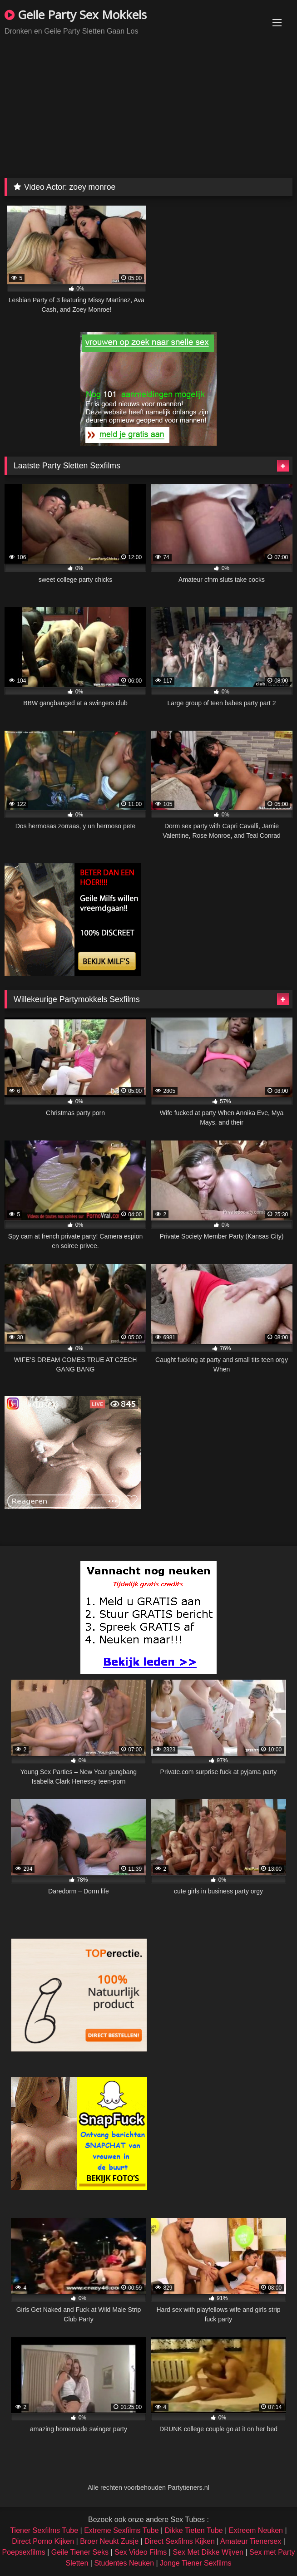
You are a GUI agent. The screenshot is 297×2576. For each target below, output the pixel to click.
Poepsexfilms (23, 2552)
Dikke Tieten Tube (194, 2530)
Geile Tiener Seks (80, 2552)
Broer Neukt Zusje (109, 2541)
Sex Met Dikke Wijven (208, 2552)
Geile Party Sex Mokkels (76, 14)
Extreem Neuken (256, 2530)
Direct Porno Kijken (43, 2541)
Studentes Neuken (124, 2563)
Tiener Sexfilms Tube (44, 2530)
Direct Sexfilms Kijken (179, 2541)
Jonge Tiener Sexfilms (195, 2563)
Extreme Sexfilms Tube (121, 2530)
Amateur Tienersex (250, 2541)
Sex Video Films (140, 2552)
